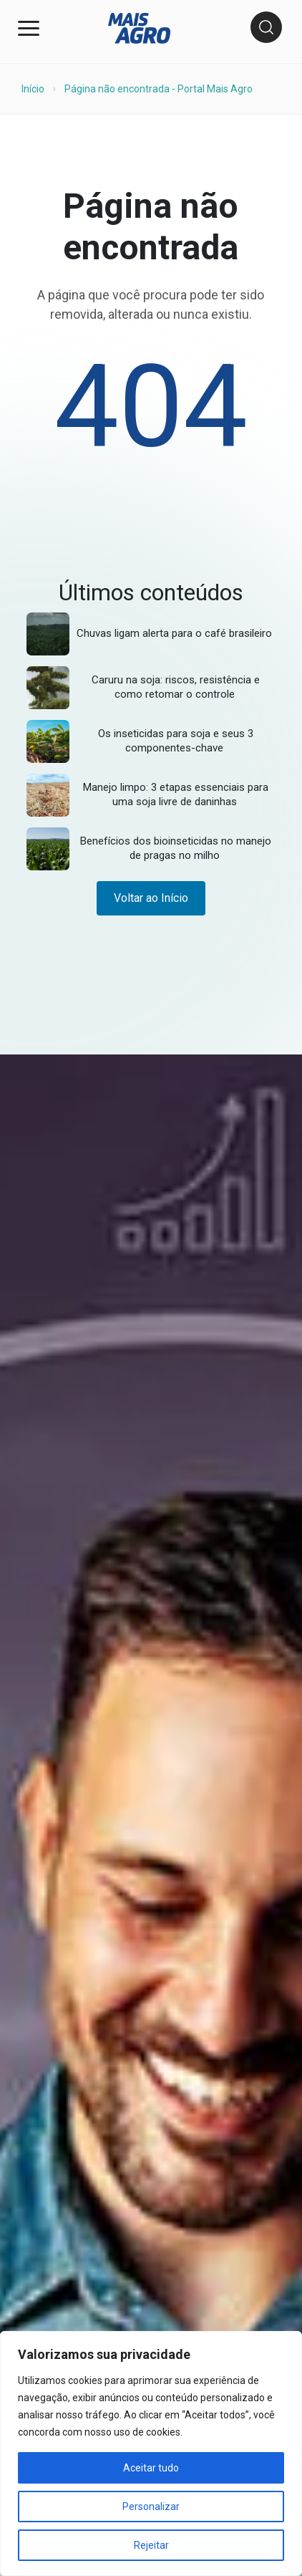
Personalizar (151, 2506)
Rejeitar (151, 2545)
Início (32, 89)
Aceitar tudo (151, 2468)
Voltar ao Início (151, 898)
